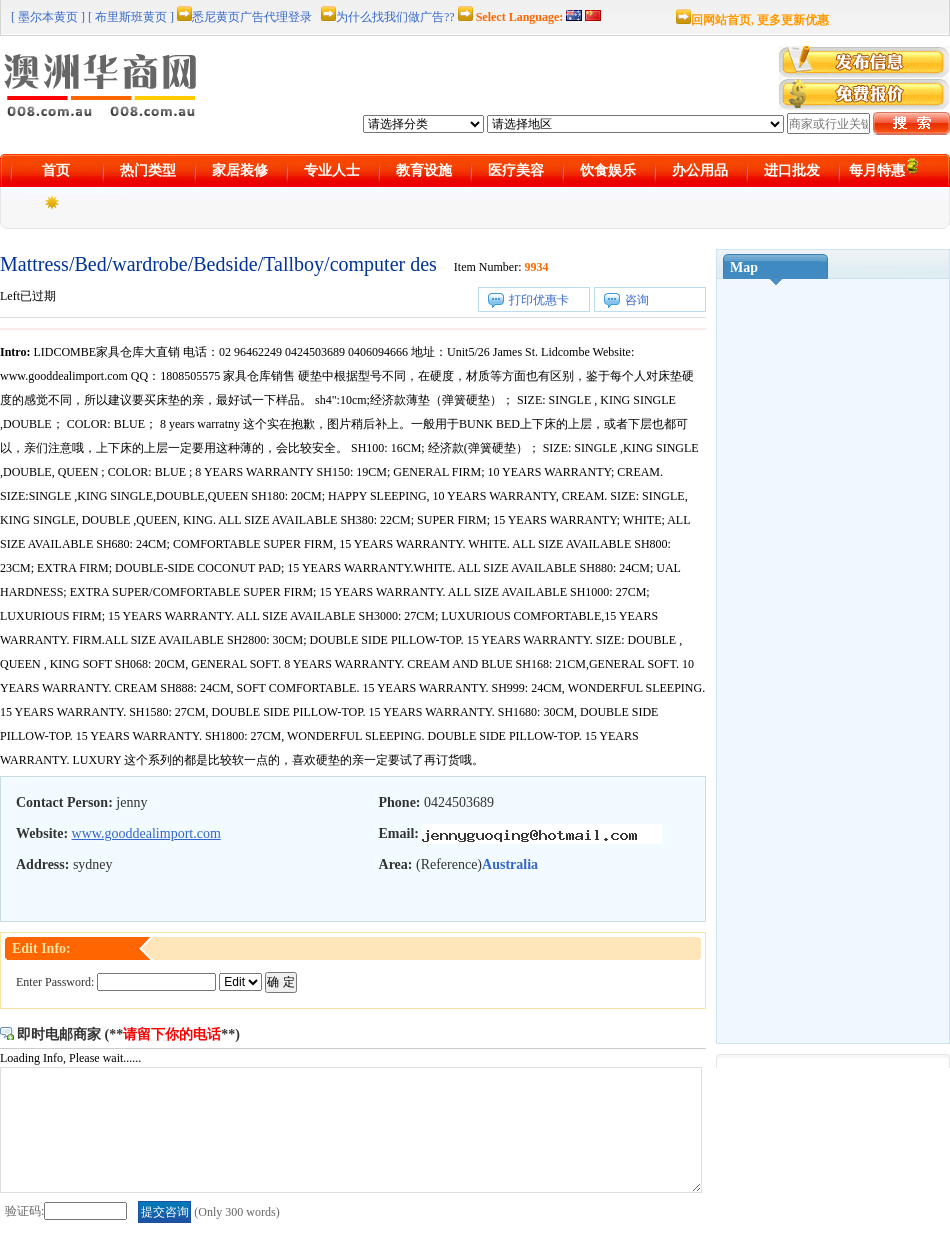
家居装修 (240, 170)
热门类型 (148, 170)
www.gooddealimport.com (146, 833)
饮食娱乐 (608, 170)
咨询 (637, 300)
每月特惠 (884, 167)
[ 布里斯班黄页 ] (131, 17)
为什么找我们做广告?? (395, 17)
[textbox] (828, 123)
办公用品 (700, 170)
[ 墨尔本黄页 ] (48, 17)
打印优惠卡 (539, 300)
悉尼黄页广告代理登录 (252, 17)
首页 (56, 170)
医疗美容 (516, 170)
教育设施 (424, 170)
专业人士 (332, 170)
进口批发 (792, 170)
